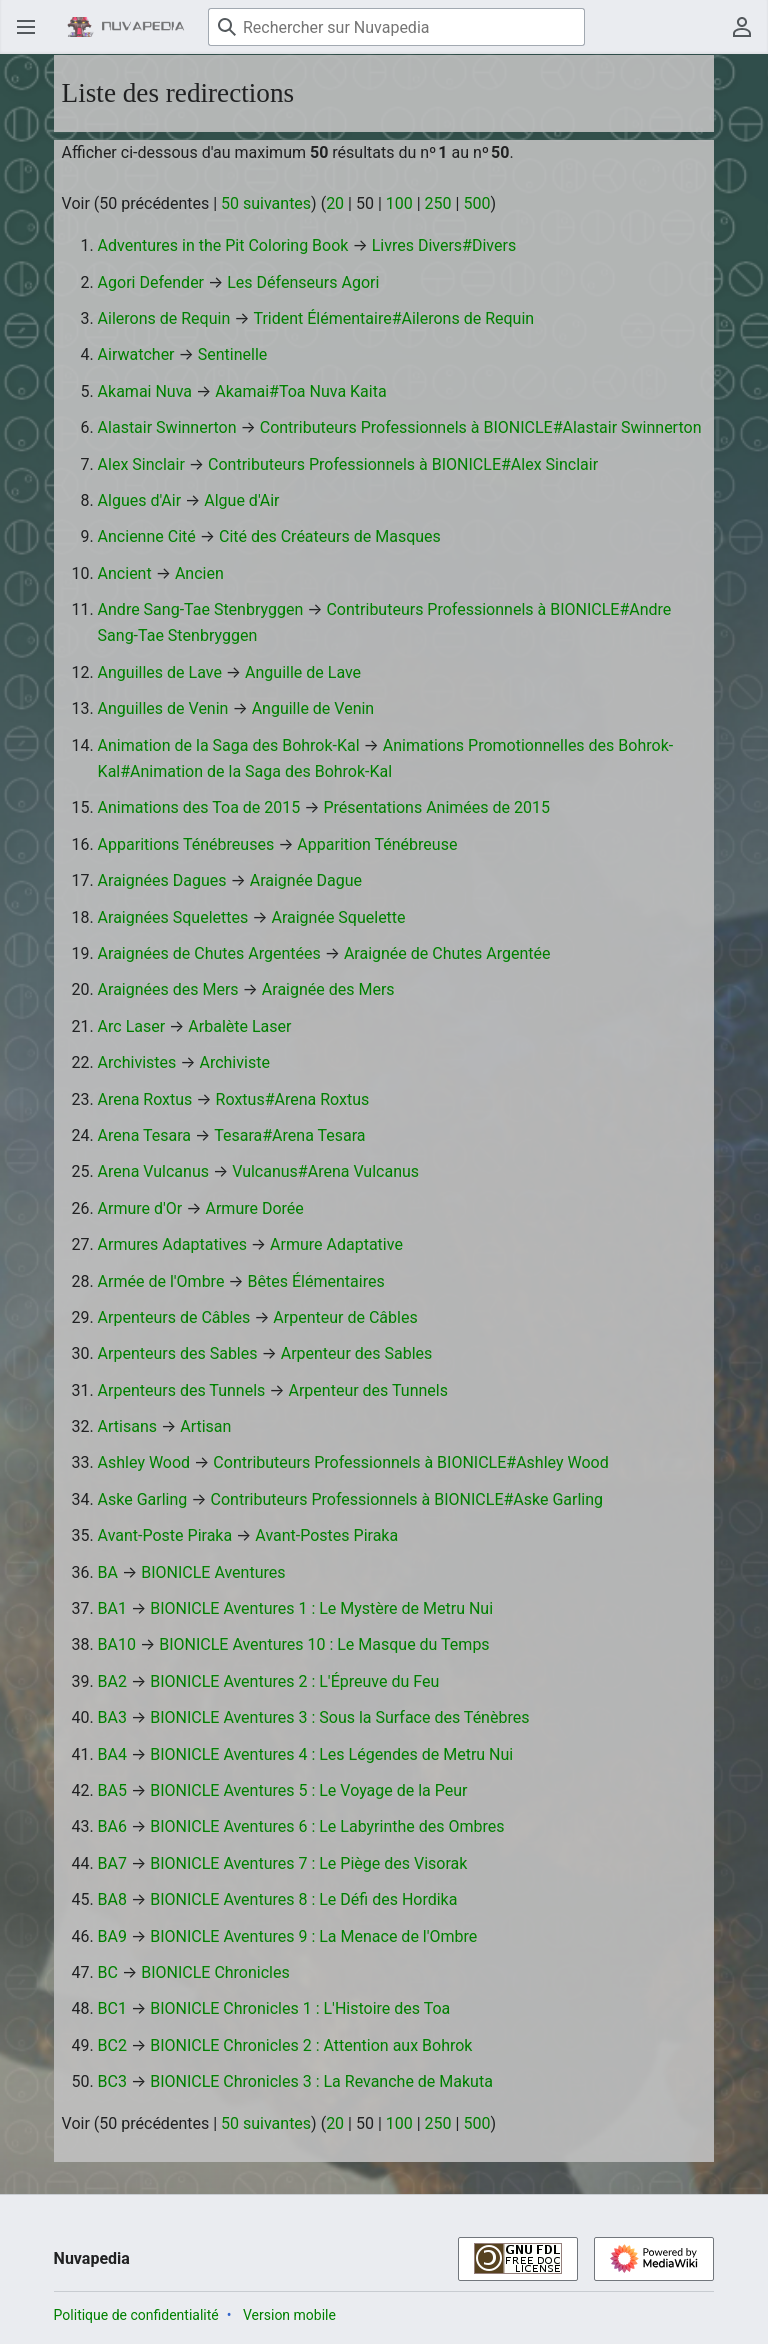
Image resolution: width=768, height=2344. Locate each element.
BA (108, 1572)
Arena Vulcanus (153, 1171)
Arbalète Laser (239, 1026)
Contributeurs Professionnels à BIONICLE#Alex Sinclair (403, 464)
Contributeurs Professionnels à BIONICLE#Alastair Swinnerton (481, 427)
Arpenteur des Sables (357, 1353)
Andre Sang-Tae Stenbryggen (201, 609)
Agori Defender (151, 282)
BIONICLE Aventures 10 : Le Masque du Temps (324, 1644)
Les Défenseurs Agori (303, 282)
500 (476, 203)
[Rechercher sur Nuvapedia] (396, 27)
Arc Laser (132, 1026)
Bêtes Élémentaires (316, 1281)
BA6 (112, 1826)
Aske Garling (143, 1499)
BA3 (112, 1717)
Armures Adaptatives (172, 1244)
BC (108, 1972)
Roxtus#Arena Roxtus (293, 1099)
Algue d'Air (241, 500)
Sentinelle (233, 354)
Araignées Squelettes (173, 917)
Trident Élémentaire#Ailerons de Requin (393, 318)
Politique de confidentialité (136, 2315)
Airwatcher (136, 354)
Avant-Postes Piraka (326, 1535)
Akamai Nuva (145, 391)
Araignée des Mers (328, 989)
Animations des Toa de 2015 (199, 807)
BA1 (112, 1608)
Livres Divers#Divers (444, 245)
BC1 (112, 2008)
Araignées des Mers (168, 989)
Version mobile (289, 2315)
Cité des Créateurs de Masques (330, 536)
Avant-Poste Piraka (165, 1535)
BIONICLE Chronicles (215, 1972)
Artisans (127, 1426)
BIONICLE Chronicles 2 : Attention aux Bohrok (311, 2045)
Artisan (205, 1426)
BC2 (112, 2045)
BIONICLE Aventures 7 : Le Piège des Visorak (308, 1863)
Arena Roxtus (145, 1099)
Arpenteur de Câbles (345, 1317)
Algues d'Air (139, 500)
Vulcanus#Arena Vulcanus (325, 1171)
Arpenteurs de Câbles (174, 1317)
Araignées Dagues (162, 880)
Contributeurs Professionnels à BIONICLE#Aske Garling (407, 1499)
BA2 (112, 1681)
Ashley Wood (144, 1462)
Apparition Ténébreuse (377, 844)
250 (438, 203)
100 (399, 203)
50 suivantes (266, 203)
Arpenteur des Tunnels (368, 1390)
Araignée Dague (306, 880)
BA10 (117, 1644)
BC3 (112, 2081)
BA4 (112, 1754)
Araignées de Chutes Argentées (209, 953)
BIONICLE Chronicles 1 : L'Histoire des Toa (300, 2008)
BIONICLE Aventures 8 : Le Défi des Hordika (303, 1899)
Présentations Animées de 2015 (436, 807)
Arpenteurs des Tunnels (182, 1390)
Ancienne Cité (147, 536)
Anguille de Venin (313, 708)
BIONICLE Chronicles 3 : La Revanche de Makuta (321, 2081)
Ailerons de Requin (164, 318)
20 (335, 203)
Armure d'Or (140, 1208)
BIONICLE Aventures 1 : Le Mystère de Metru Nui (321, 1608)
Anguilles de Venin (163, 708)
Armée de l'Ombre (161, 1281)
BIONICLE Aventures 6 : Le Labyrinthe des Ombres (327, 1826)
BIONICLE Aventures (213, 1572)
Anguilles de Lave (160, 672)
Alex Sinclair (141, 464)
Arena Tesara (144, 1135)
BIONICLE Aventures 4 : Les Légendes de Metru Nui (331, 1754)
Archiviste (234, 1062)
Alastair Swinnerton (167, 427)
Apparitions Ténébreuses (186, 844)
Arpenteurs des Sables (178, 1353)
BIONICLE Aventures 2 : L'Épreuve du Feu (294, 1681)
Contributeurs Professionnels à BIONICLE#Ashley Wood (410, 1462)
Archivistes (137, 1062)
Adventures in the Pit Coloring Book (223, 245)
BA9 (112, 1936)
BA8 (112, 1899)
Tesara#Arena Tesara (289, 1135)
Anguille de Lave (303, 672)
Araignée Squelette (338, 917)
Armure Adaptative (336, 1244)
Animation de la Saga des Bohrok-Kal (229, 745)
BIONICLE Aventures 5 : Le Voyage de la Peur (308, 1790)
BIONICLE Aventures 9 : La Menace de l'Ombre (313, 1936)
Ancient (125, 573)
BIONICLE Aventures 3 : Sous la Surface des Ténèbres (339, 1717)
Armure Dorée (254, 1208)
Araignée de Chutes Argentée (447, 953)
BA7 (112, 1863)
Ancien (199, 573)
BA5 (112, 1790)
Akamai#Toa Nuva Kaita (300, 391)
